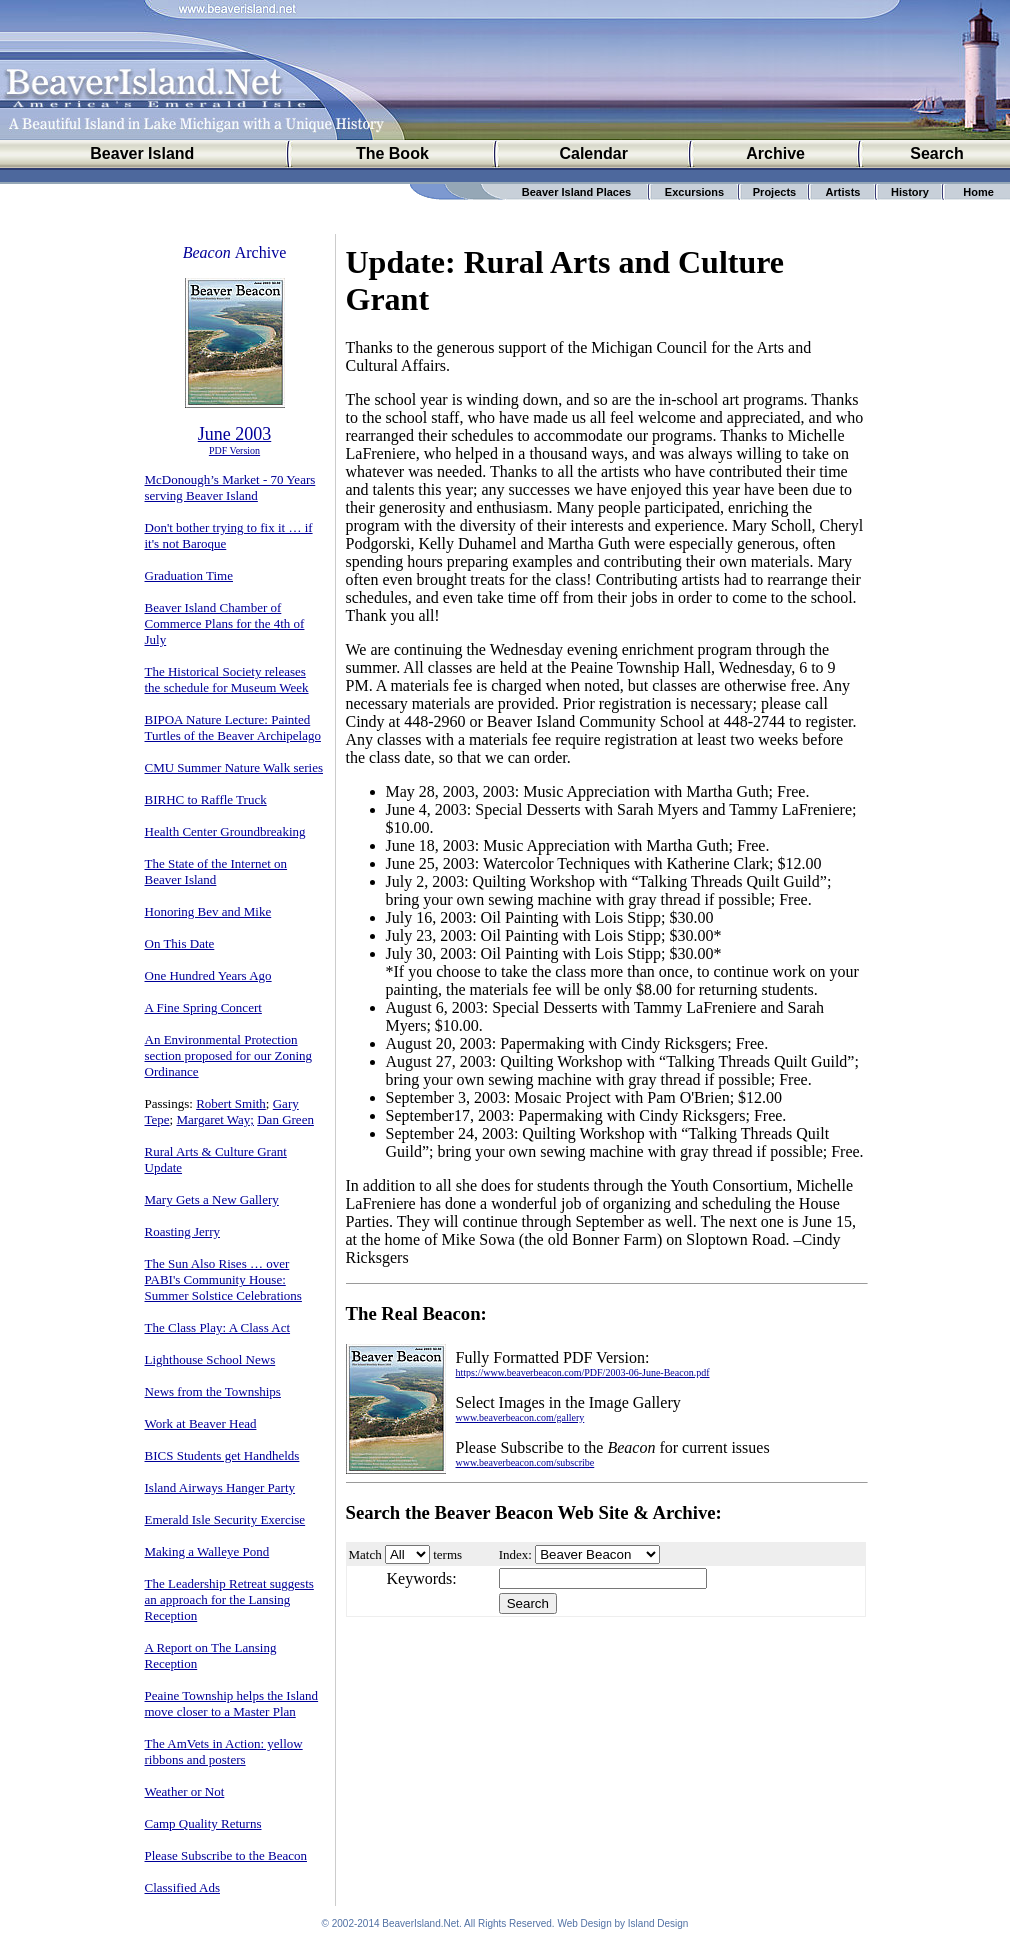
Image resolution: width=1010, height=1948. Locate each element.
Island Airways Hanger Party (220, 1487)
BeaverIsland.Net (420, 1923)
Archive (775, 153)
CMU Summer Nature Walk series (234, 767)
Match (365, 1554)
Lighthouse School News (210, 1359)
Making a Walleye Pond (207, 1551)
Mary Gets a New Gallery (212, 1199)
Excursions (694, 192)
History (910, 192)
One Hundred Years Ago (208, 975)
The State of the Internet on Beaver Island (216, 871)
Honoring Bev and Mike (208, 911)
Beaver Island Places (576, 192)
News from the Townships (213, 1391)
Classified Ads (182, 1887)
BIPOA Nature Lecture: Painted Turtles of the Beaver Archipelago (233, 727)
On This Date (180, 943)
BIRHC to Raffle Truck (206, 799)
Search (936, 153)
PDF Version (234, 450)
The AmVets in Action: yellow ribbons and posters (224, 1751)
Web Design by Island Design (622, 1923)
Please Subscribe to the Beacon (226, 1855)
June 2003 (235, 434)
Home (978, 192)
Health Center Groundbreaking (225, 831)
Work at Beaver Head (201, 1423)
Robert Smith (231, 1103)
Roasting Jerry (182, 1231)
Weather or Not (185, 1791)
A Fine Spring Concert (203, 1007)
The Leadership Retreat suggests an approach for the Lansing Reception (229, 1599)
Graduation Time (189, 575)
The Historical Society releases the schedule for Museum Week (227, 679)
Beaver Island (142, 153)
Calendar (593, 153)
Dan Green (285, 1119)
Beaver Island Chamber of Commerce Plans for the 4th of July (225, 623)
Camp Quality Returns (203, 1823)
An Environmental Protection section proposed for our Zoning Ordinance (229, 1055)
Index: (515, 1554)
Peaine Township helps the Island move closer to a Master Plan (232, 1703)
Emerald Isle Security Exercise (225, 1519)
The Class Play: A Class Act (218, 1327)
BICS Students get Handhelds (222, 1455)
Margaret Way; (215, 1119)
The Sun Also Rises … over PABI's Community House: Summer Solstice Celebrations (223, 1279)
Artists (843, 192)
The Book (392, 153)
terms (447, 1554)
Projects (774, 192)
